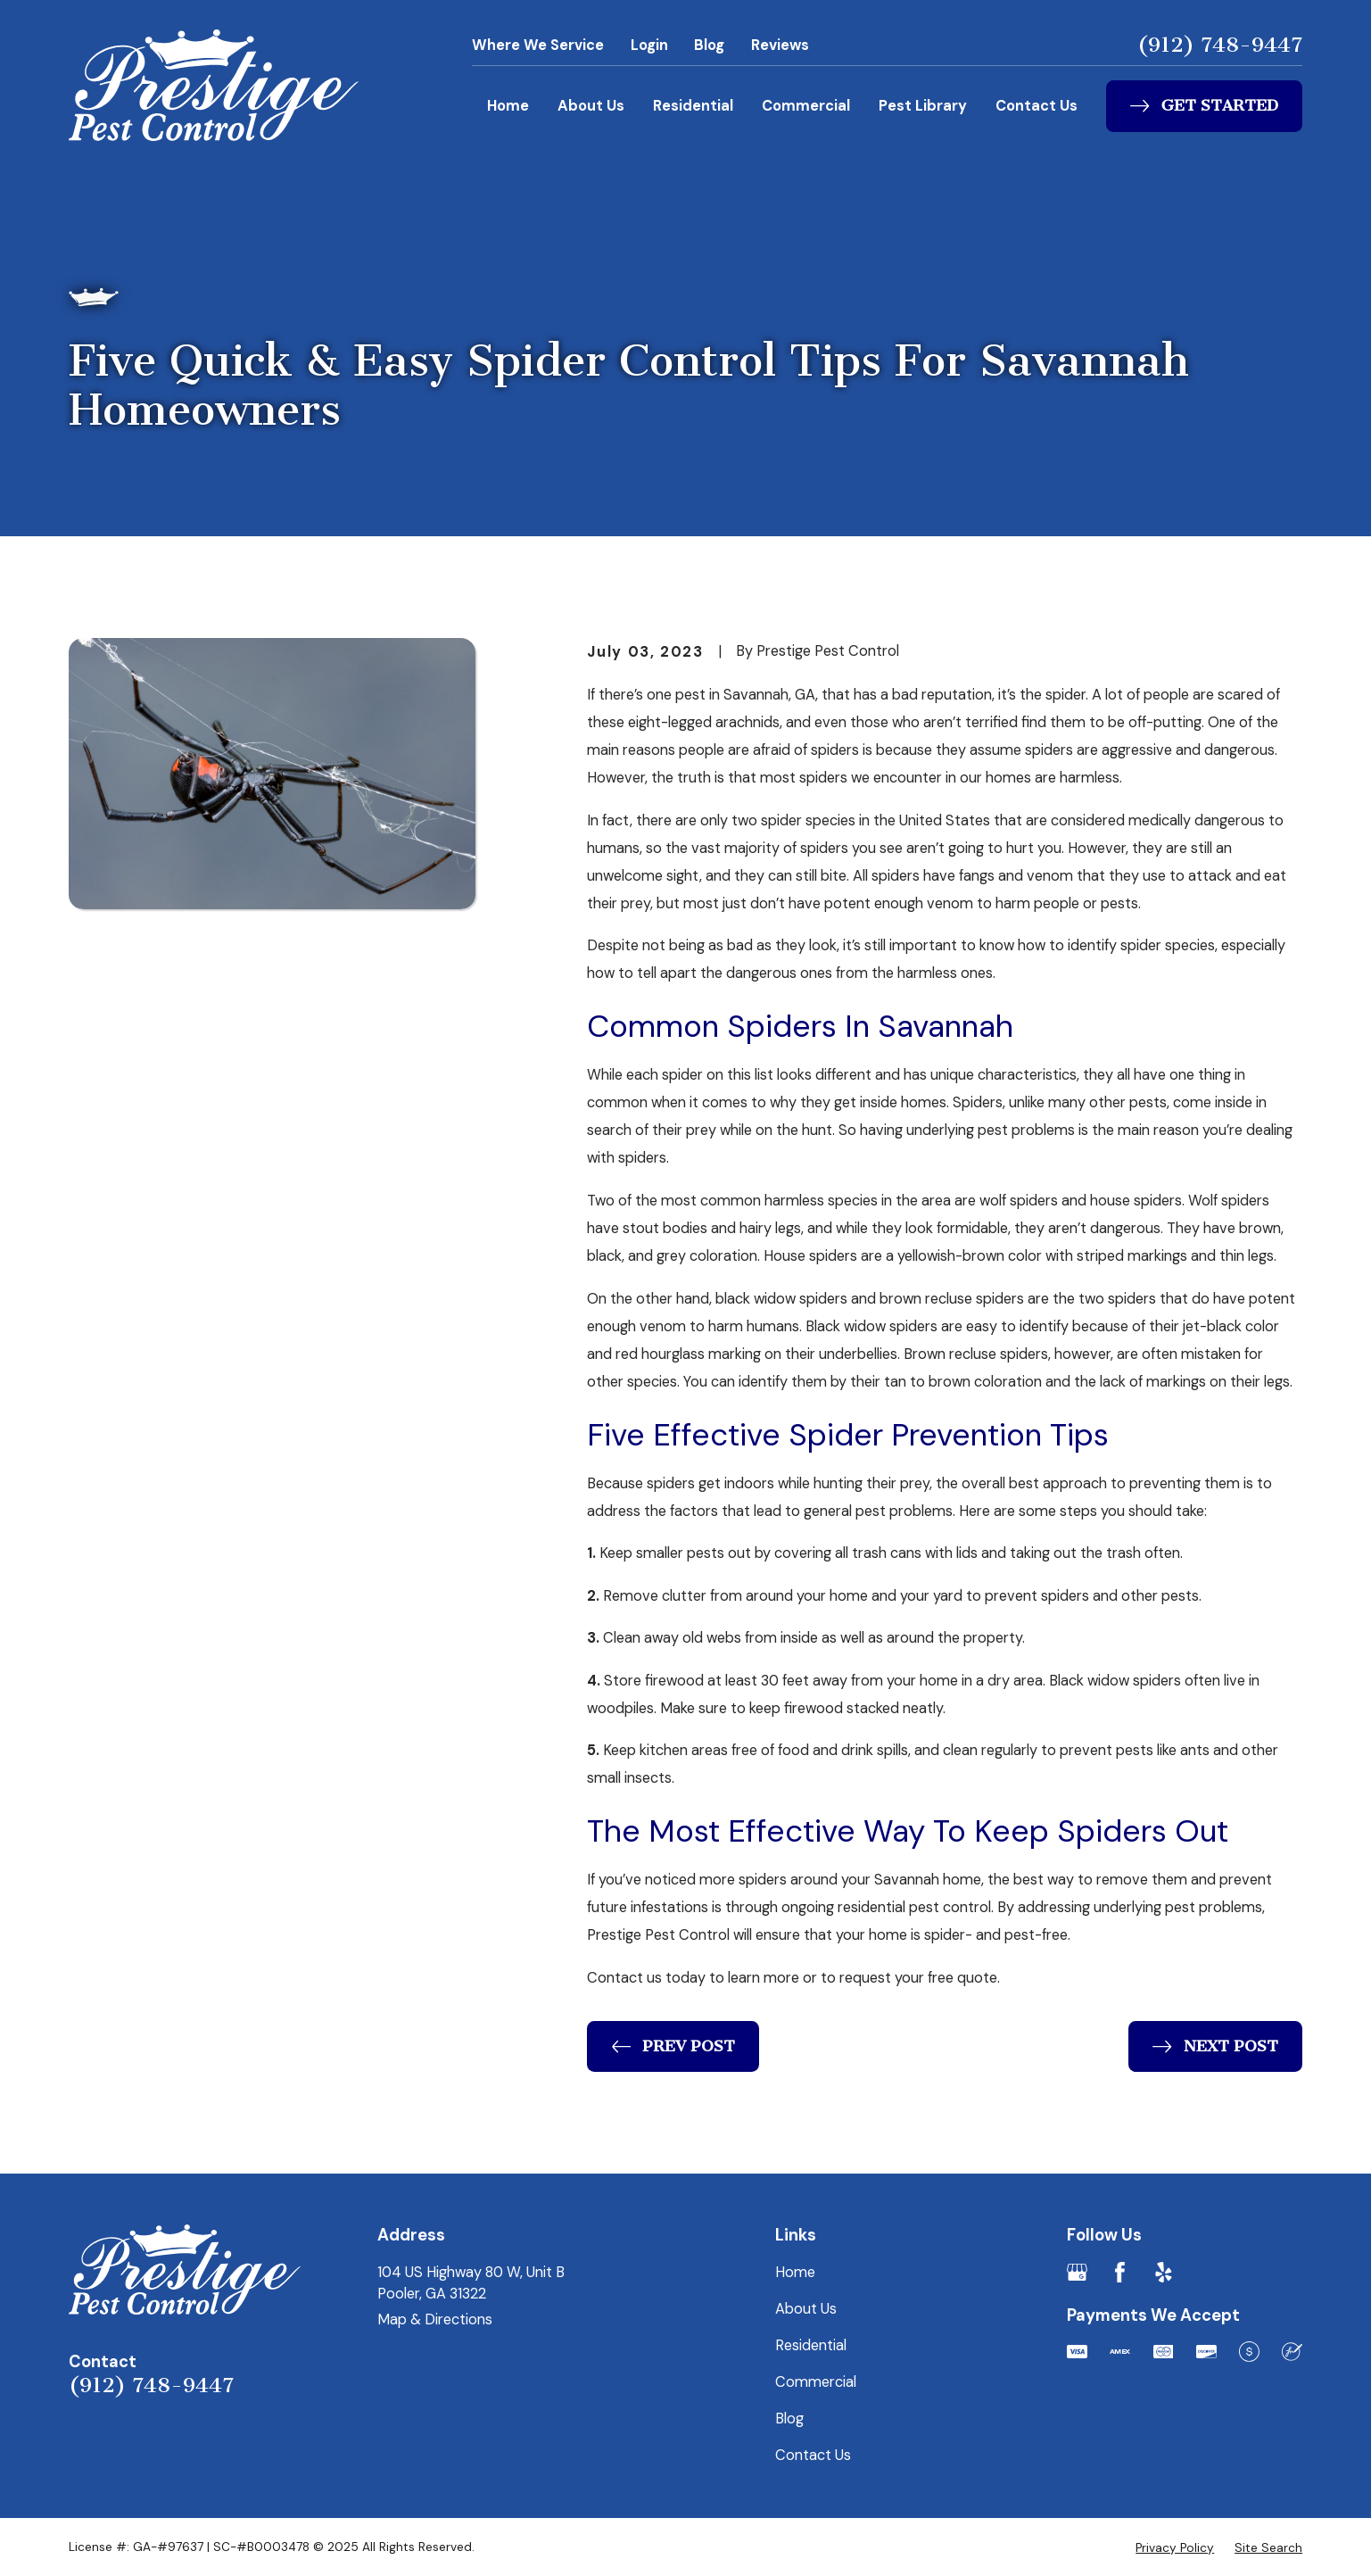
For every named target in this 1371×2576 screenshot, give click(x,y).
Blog (709, 45)
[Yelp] (1163, 2272)
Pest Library (923, 105)
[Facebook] (1120, 2272)
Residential (693, 105)
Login (649, 45)
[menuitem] (1175, 2548)
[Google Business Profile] (1077, 2272)
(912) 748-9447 (1219, 45)
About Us (590, 105)
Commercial (806, 105)
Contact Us (1036, 105)
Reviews (780, 45)
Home (508, 105)
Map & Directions (434, 2319)
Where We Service (538, 45)
